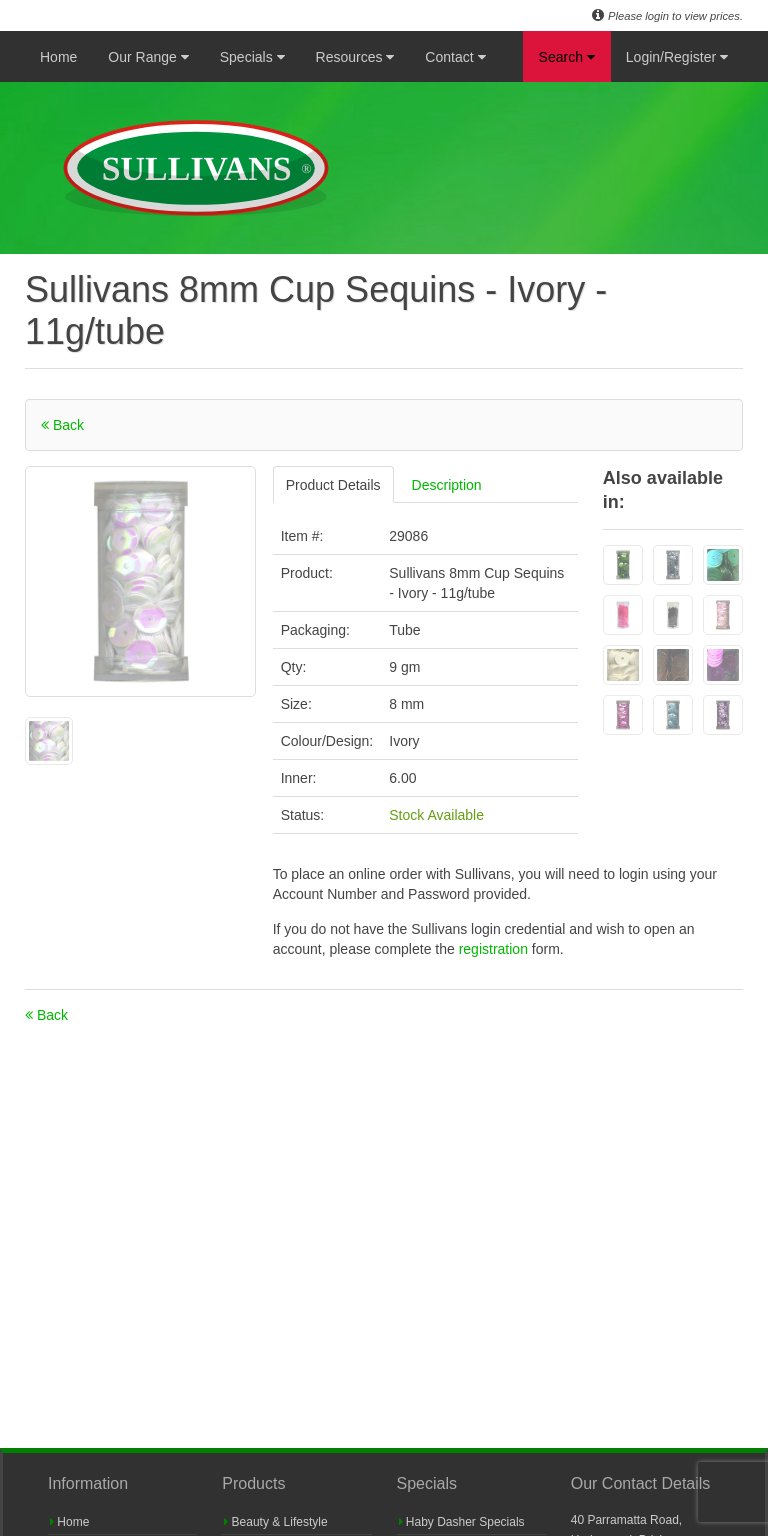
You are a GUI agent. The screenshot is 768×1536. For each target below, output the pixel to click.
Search (567, 57)
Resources (355, 57)
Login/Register (677, 57)
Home (58, 57)
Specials (252, 57)
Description (447, 485)
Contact (455, 57)
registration (495, 949)
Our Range (148, 57)
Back (62, 425)
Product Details (333, 485)
